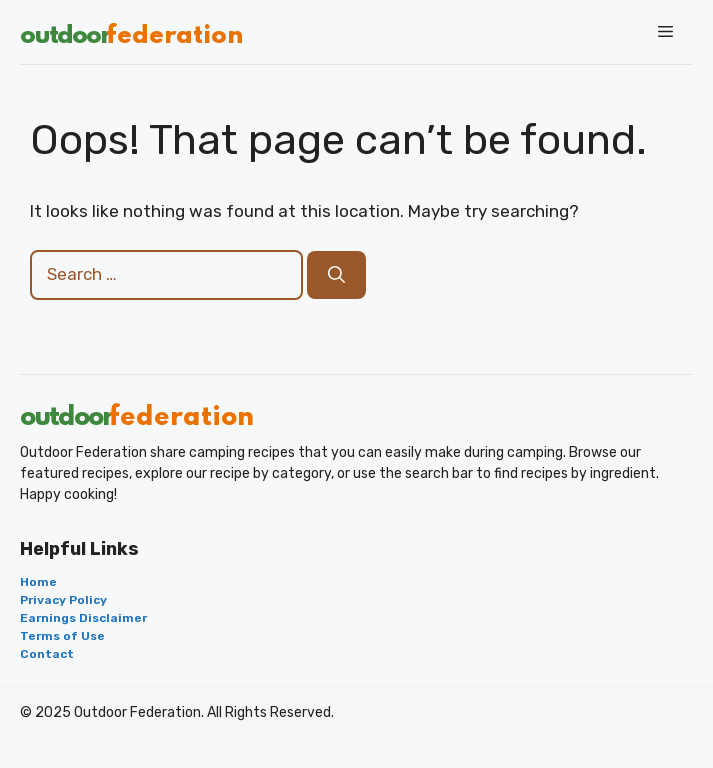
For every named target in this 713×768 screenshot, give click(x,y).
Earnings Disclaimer (83, 618)
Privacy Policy (63, 600)
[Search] (336, 275)
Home (38, 582)
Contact (47, 654)
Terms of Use (62, 636)
